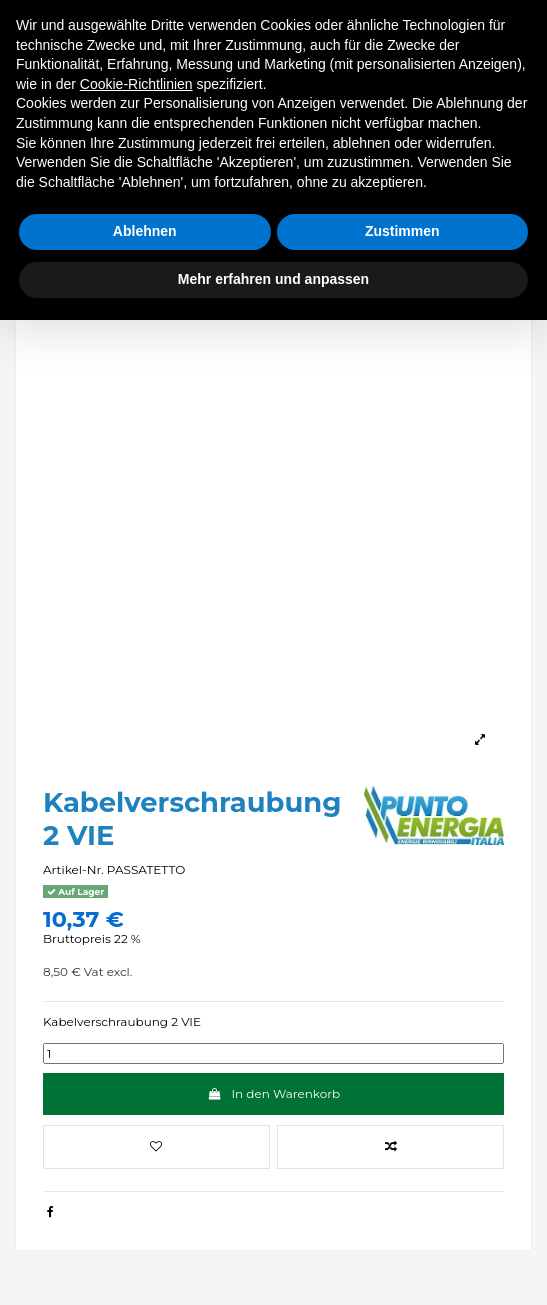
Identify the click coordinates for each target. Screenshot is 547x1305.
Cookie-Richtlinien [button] (136, 84)
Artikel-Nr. (73, 869)
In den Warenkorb (273, 1093)
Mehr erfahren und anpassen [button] (273, 279)
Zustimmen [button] (402, 231)
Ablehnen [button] (145, 231)
